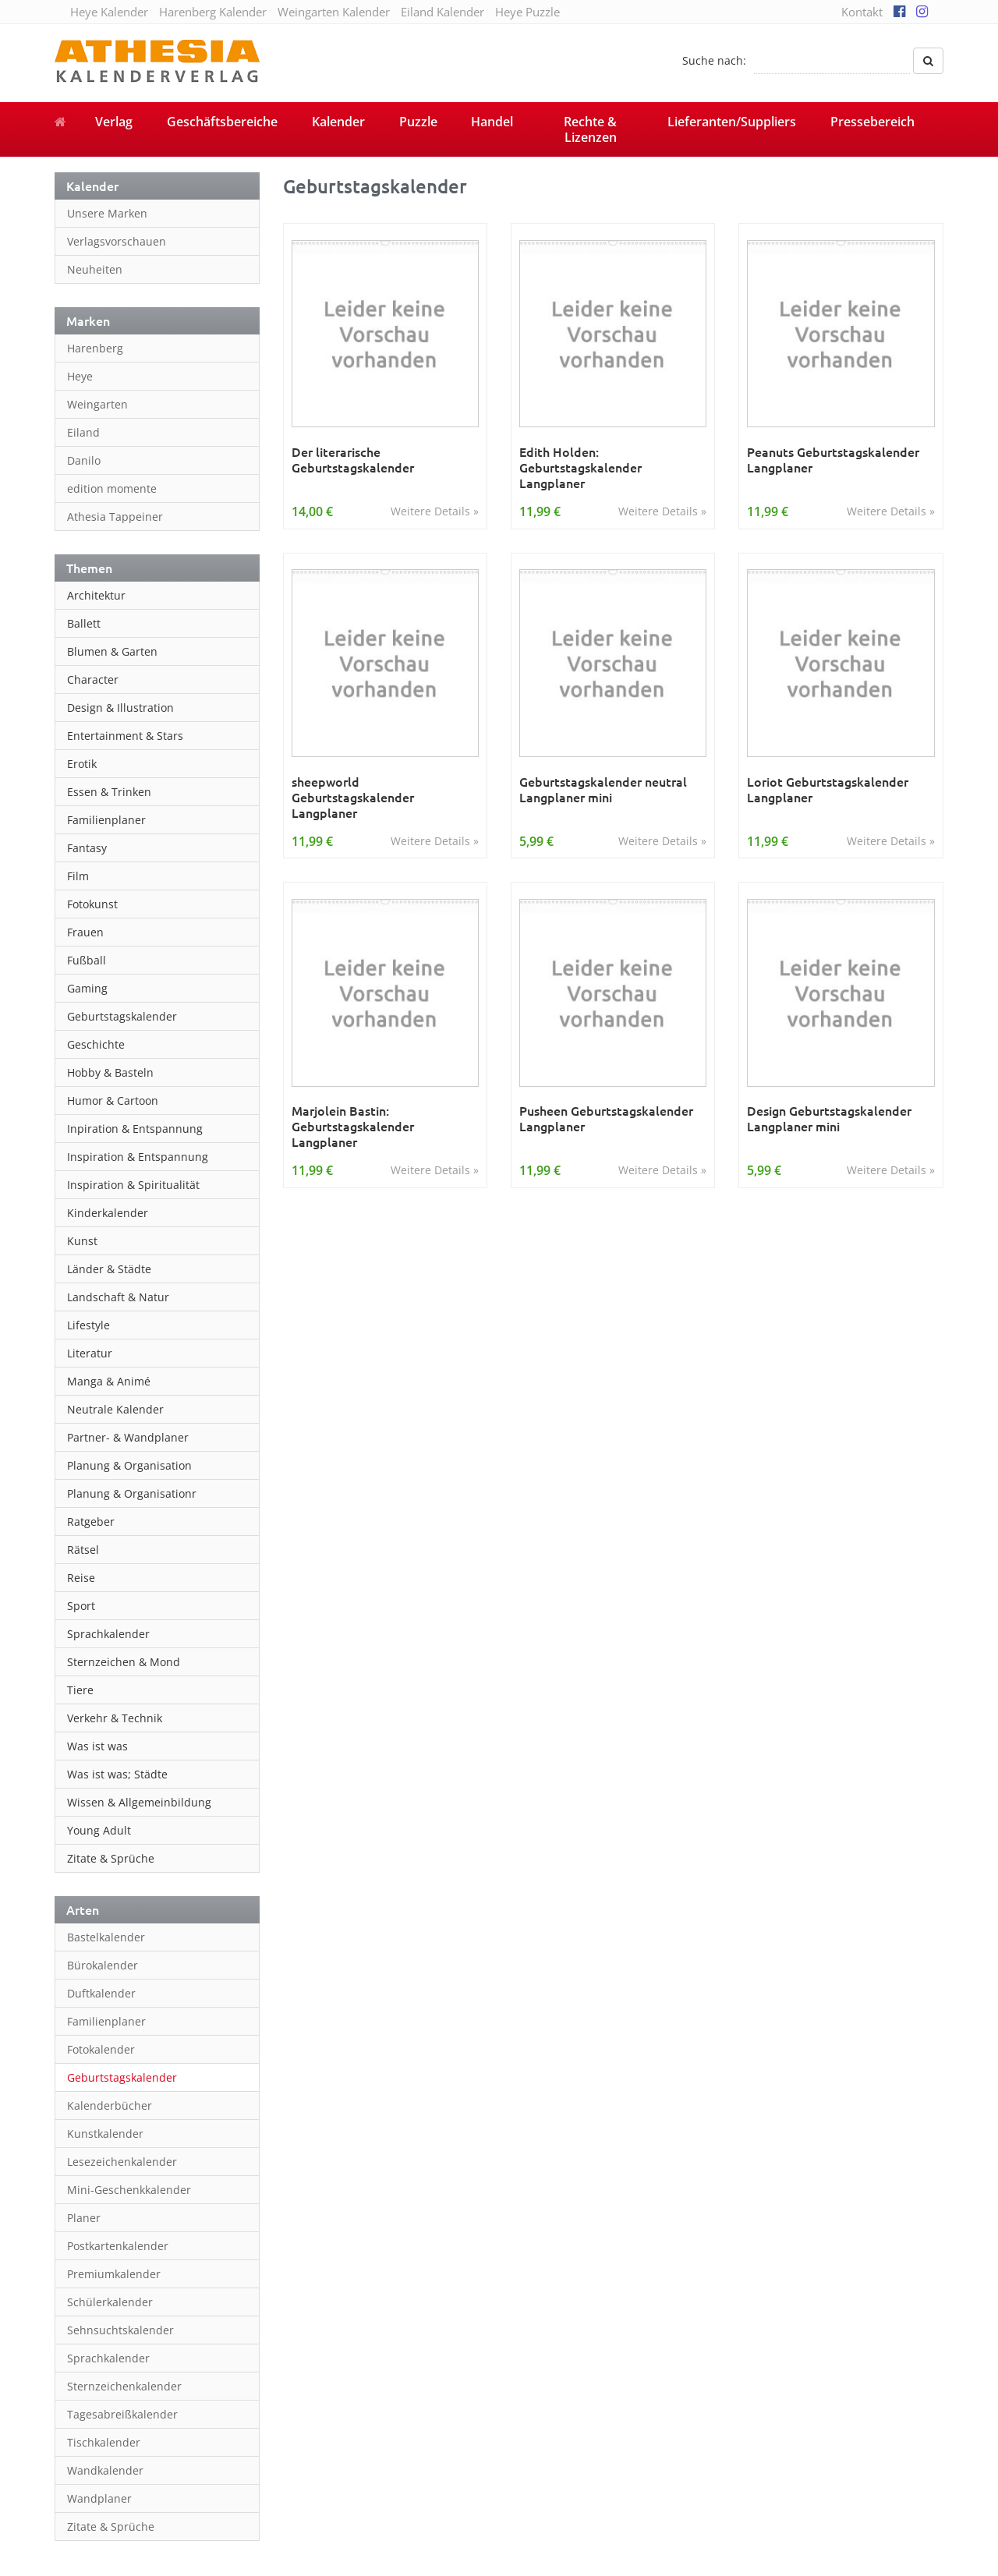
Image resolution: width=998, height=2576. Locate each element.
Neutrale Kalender (115, 1409)
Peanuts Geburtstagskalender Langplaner (833, 460)
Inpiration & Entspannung (135, 1128)
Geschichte (96, 1044)
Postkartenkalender (117, 2245)
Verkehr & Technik (114, 1718)
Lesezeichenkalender (122, 2161)
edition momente (112, 488)
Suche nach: (714, 60)
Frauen (85, 932)
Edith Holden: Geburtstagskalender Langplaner (580, 467)
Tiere (80, 1690)
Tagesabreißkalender (122, 2414)
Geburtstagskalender (122, 1016)
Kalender (338, 121)
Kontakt (862, 11)
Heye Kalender (109, 11)
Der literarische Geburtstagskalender (353, 460)
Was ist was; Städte (117, 1774)
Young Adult (99, 1830)
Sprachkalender (108, 1633)
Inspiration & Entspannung (137, 1156)
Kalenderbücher (109, 2105)
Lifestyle (88, 1325)
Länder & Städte (109, 1268)
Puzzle (418, 121)
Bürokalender (102, 1965)
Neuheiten (94, 269)
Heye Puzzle (527, 11)
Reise (81, 1577)
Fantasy (87, 847)
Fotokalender (101, 2049)
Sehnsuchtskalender (120, 2330)
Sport (81, 1605)
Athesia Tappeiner (115, 516)
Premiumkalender (114, 2273)
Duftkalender (101, 1993)
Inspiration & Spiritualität (133, 1184)
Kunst (82, 1240)
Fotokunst (92, 904)
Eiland (83, 432)
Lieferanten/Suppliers (731, 121)
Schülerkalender (110, 2302)
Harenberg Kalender (213, 11)
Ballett (84, 623)
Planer (84, 2217)
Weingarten (97, 404)
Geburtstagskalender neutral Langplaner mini (603, 789)
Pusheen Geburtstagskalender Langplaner (606, 1118)
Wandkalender (105, 2470)
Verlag (114, 121)
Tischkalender (103, 2442)
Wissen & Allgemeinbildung (139, 1802)
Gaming (87, 988)
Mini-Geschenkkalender (129, 2189)
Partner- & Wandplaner (128, 1437)
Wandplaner (99, 2498)
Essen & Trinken (109, 791)
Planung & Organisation (129, 1465)
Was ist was (97, 1746)
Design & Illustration (120, 707)
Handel (492, 121)
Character (93, 679)
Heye (80, 376)
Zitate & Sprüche (110, 1858)
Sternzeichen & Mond (123, 1661)
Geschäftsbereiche (222, 121)
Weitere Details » (435, 511)
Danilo (84, 460)
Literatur (89, 1353)
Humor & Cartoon (112, 1100)
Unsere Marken (107, 213)
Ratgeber (91, 1521)
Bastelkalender (106, 1937)
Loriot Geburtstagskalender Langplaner (827, 789)
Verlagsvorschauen (116, 241)
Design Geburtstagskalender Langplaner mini (829, 1118)
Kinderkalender (107, 1212)
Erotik (82, 763)
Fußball (86, 960)
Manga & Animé (108, 1381)
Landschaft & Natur (118, 1297)
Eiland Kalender (442, 11)
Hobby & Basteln (110, 1072)
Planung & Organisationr (131, 1493)
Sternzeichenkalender (124, 2386)
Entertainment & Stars (125, 735)
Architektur (96, 595)
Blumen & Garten (112, 651)
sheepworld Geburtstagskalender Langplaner (353, 796)
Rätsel (83, 1549)
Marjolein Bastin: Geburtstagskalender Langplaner (353, 1125)
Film (78, 876)
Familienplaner (106, 819)
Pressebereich (872, 121)
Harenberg (95, 348)
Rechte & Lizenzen (590, 129)
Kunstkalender (105, 2133)
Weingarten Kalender (334, 11)
